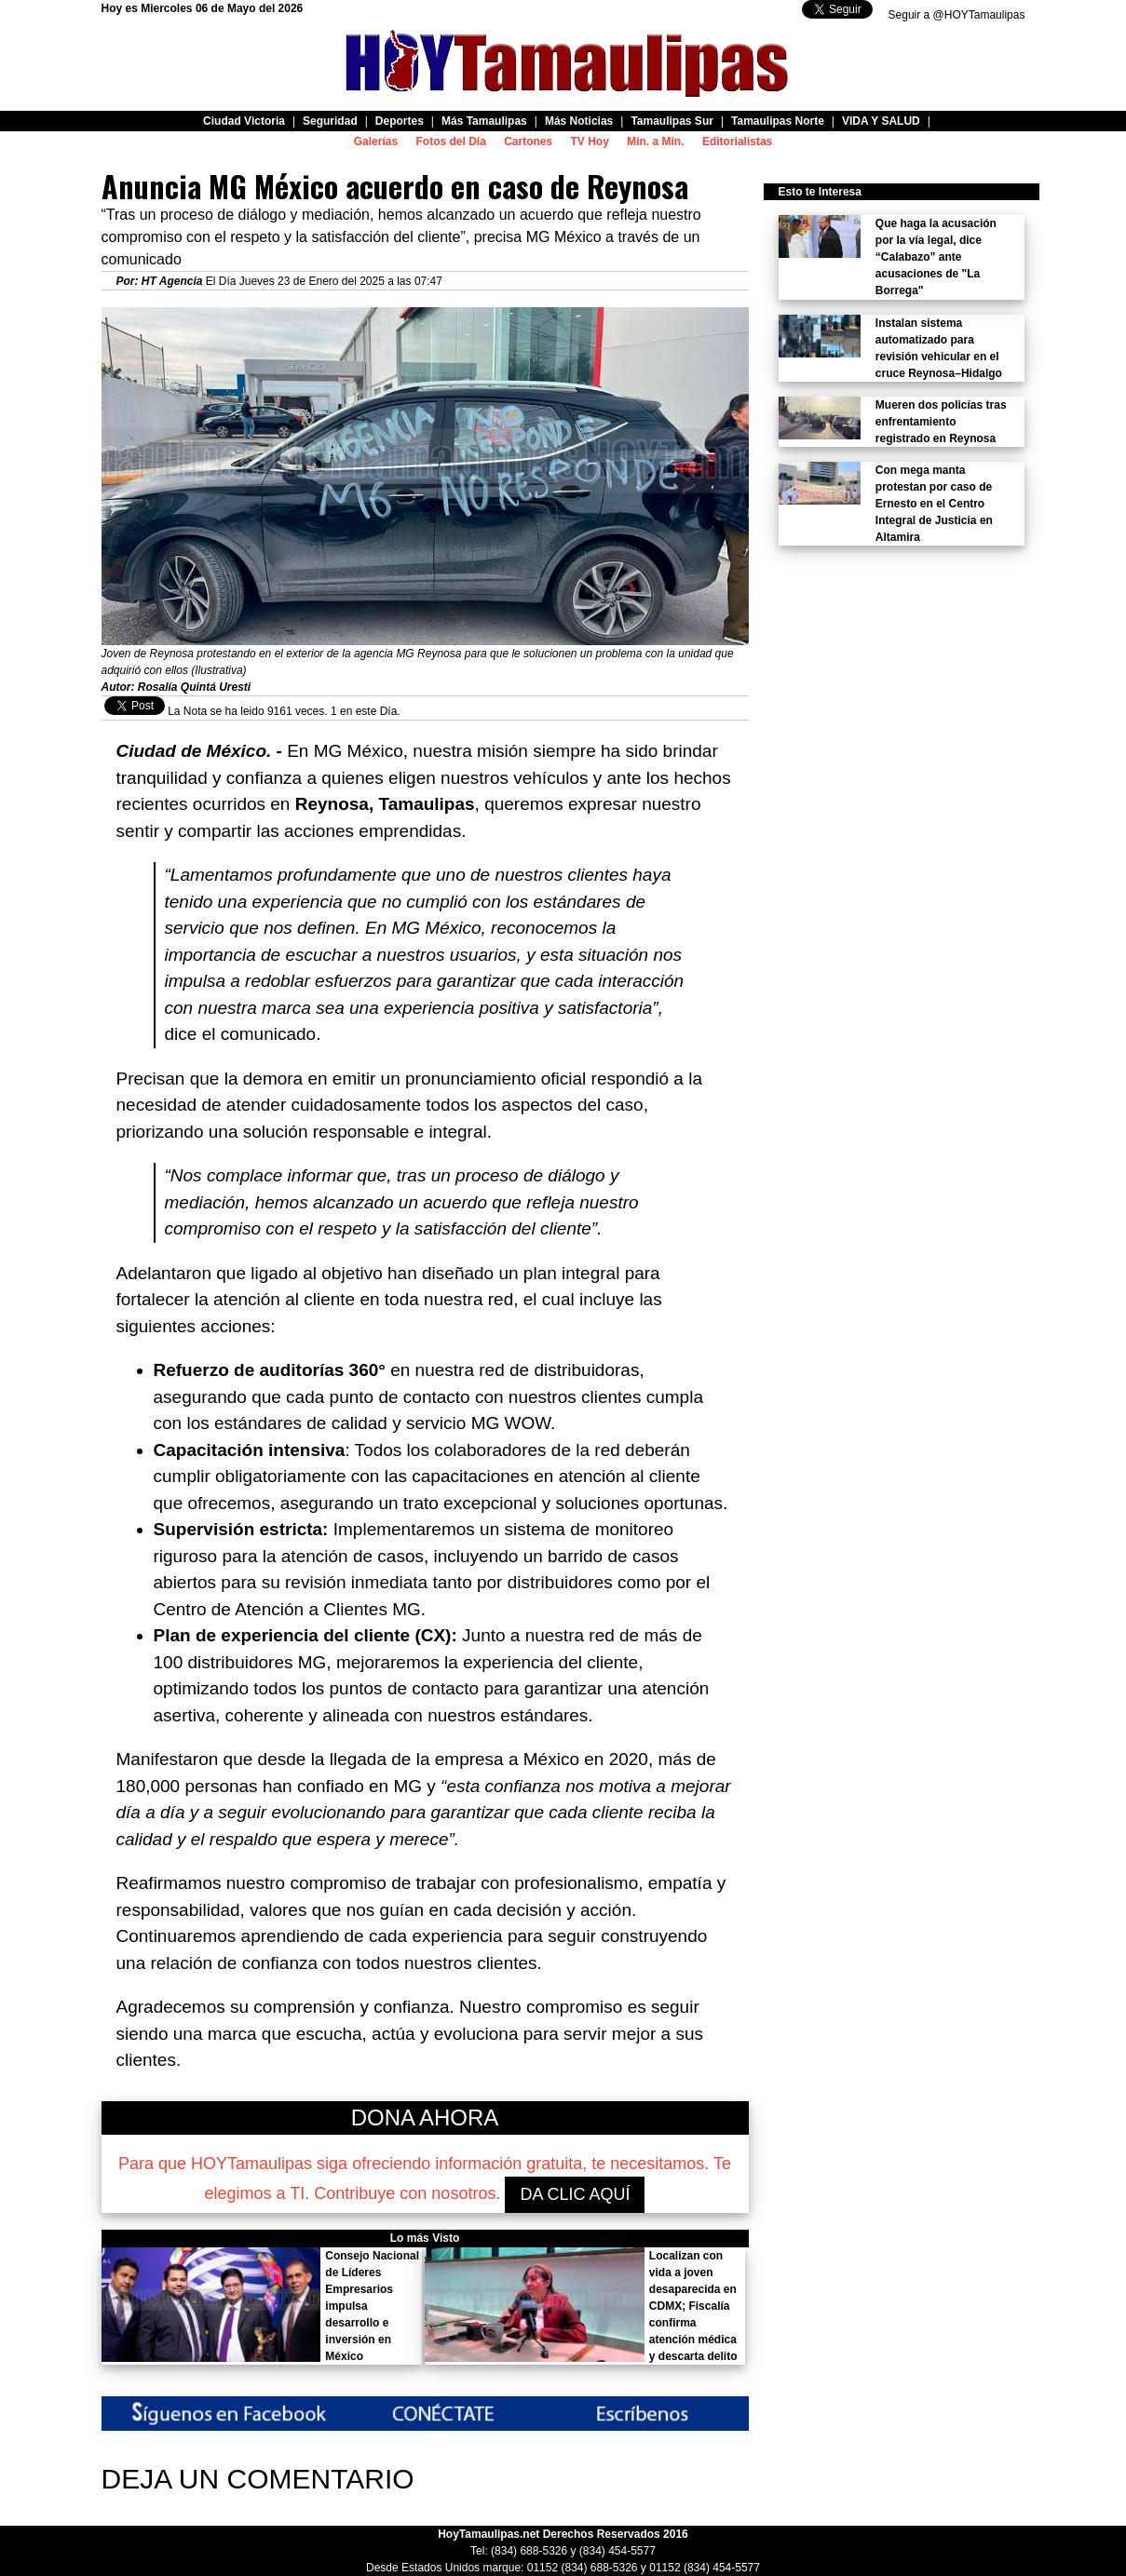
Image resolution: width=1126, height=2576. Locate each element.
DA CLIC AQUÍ (575, 2194)
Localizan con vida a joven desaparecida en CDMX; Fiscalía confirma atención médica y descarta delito (693, 2306)
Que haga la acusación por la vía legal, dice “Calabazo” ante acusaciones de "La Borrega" (936, 257)
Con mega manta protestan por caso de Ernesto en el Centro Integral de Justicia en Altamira (934, 504)
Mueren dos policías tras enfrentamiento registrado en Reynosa (941, 421)
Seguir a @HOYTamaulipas (957, 14)
